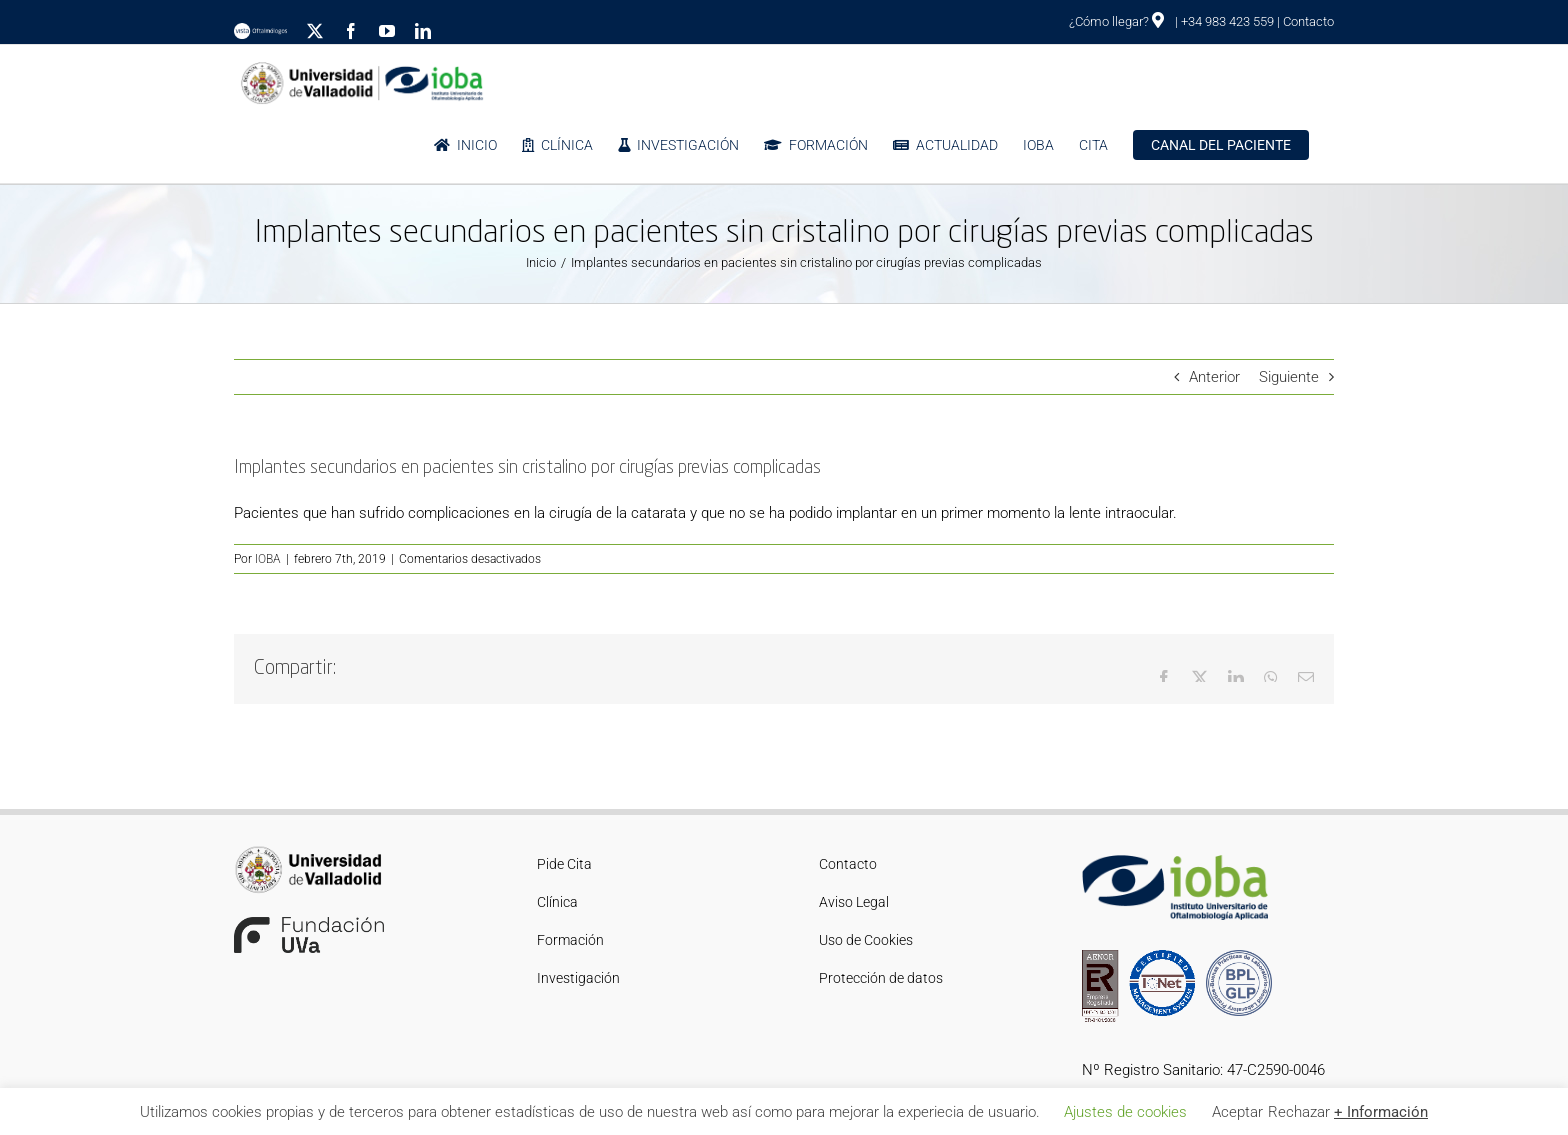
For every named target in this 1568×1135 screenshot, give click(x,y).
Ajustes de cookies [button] (1125, 1112)
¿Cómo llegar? (1116, 21)
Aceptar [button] (1237, 1112)
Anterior (1214, 377)
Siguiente (1289, 377)
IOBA (268, 559)
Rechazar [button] (1299, 1112)
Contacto (1308, 21)
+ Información (1381, 1112)
